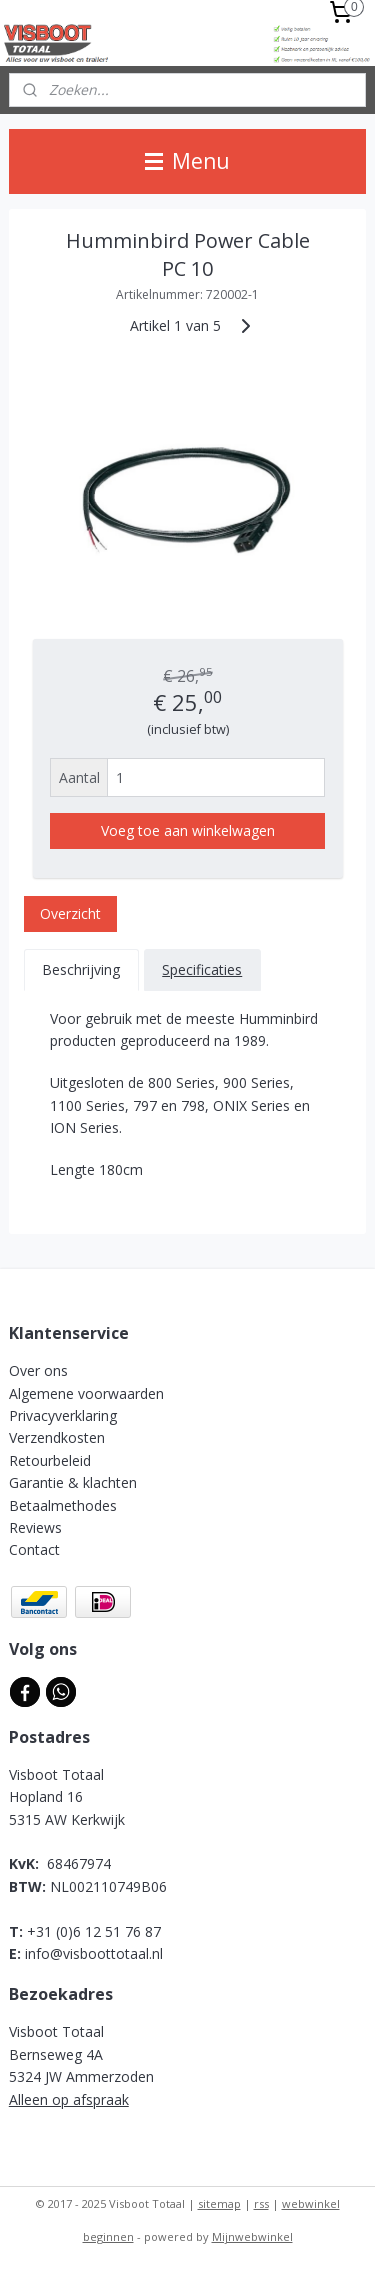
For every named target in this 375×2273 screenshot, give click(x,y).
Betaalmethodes (63, 1505)
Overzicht (70, 913)
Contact (34, 1549)
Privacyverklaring (63, 1415)
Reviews (35, 1527)
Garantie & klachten (73, 1482)
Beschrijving (81, 969)
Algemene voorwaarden (86, 1393)
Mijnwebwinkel (252, 2236)
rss (261, 2203)
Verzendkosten (57, 1437)
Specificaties (202, 969)
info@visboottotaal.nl (94, 1953)
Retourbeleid (50, 1460)
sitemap (219, 2203)
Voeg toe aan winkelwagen (188, 830)
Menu (187, 161)
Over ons (38, 1370)
